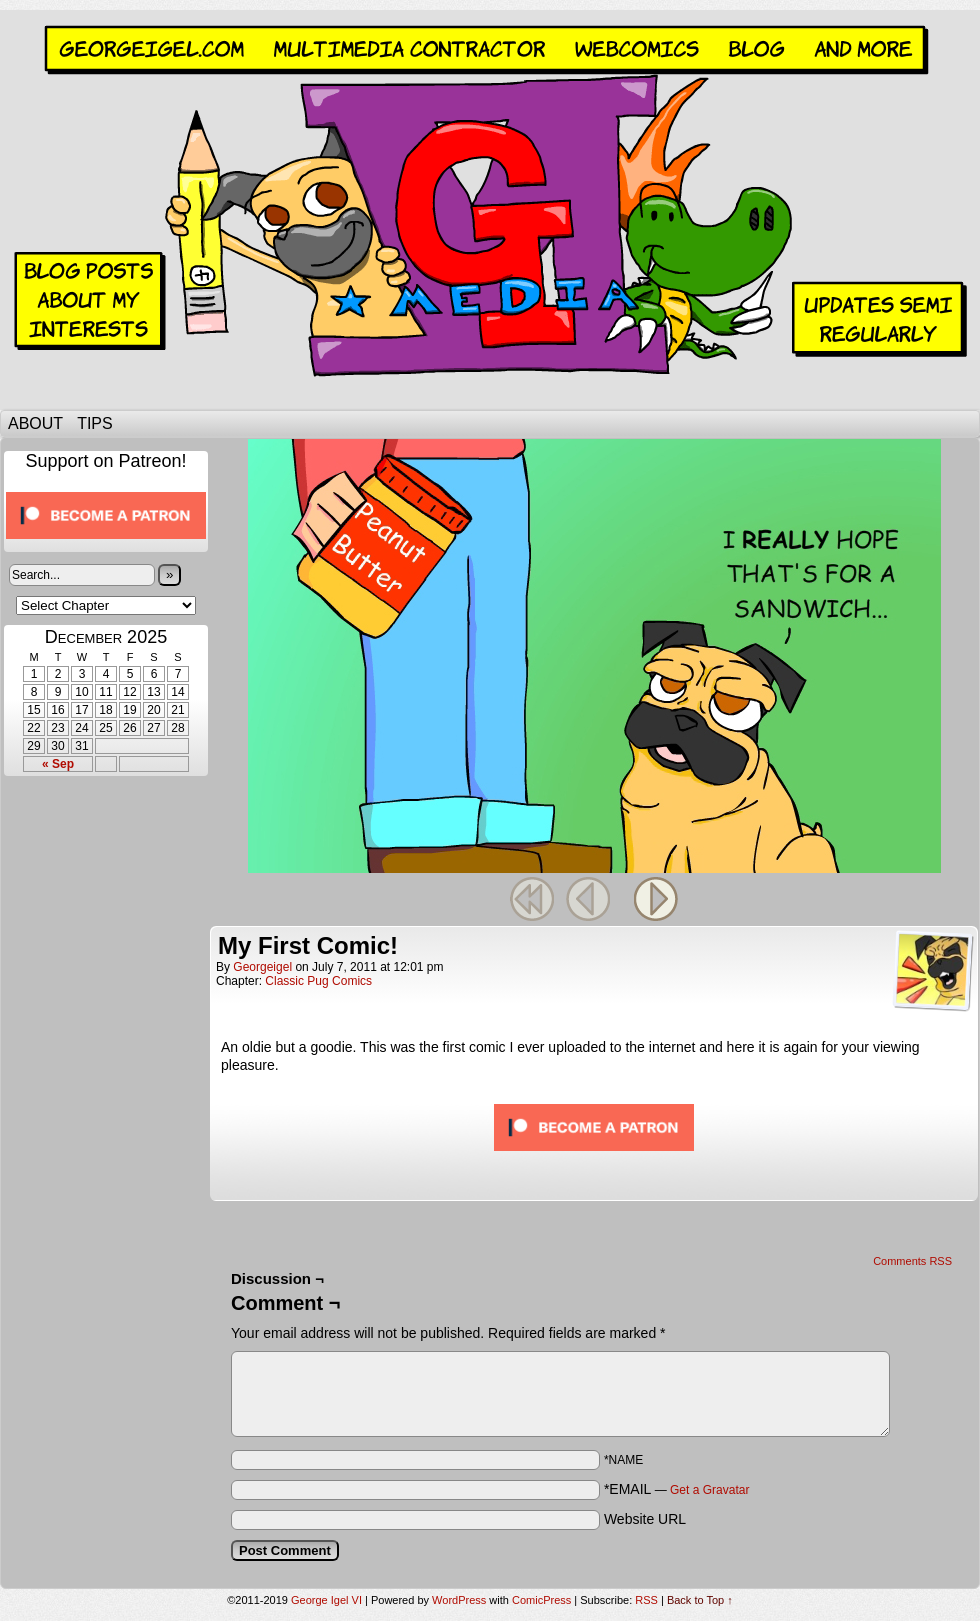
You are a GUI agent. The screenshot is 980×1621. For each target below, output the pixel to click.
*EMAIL (677, 1489)
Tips (95, 423)
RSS (646, 1600)
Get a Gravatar (709, 1490)
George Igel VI (490, 210)
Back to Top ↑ (700, 1600)
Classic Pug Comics (318, 981)
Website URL (645, 1519)
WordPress (459, 1600)
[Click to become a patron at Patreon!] (106, 545)
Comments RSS (912, 1261)
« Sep (58, 764)
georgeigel (262, 967)
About (35, 423)
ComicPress (541, 1600)
